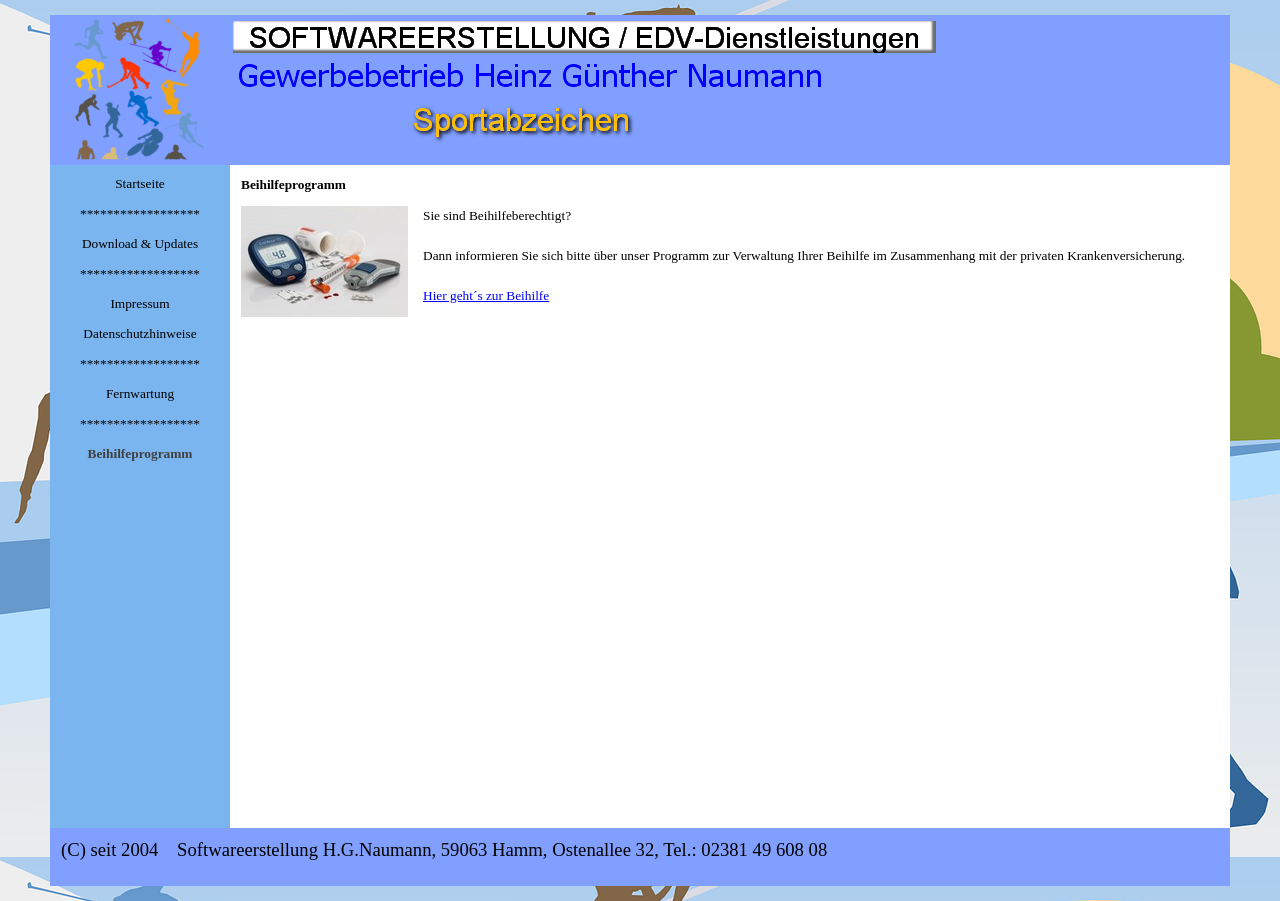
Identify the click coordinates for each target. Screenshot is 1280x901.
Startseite (140, 183)
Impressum (139, 303)
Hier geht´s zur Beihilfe (486, 295)
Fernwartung (140, 393)
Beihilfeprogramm (140, 453)
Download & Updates (140, 243)
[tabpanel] (730, 261)
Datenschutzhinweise (139, 333)
